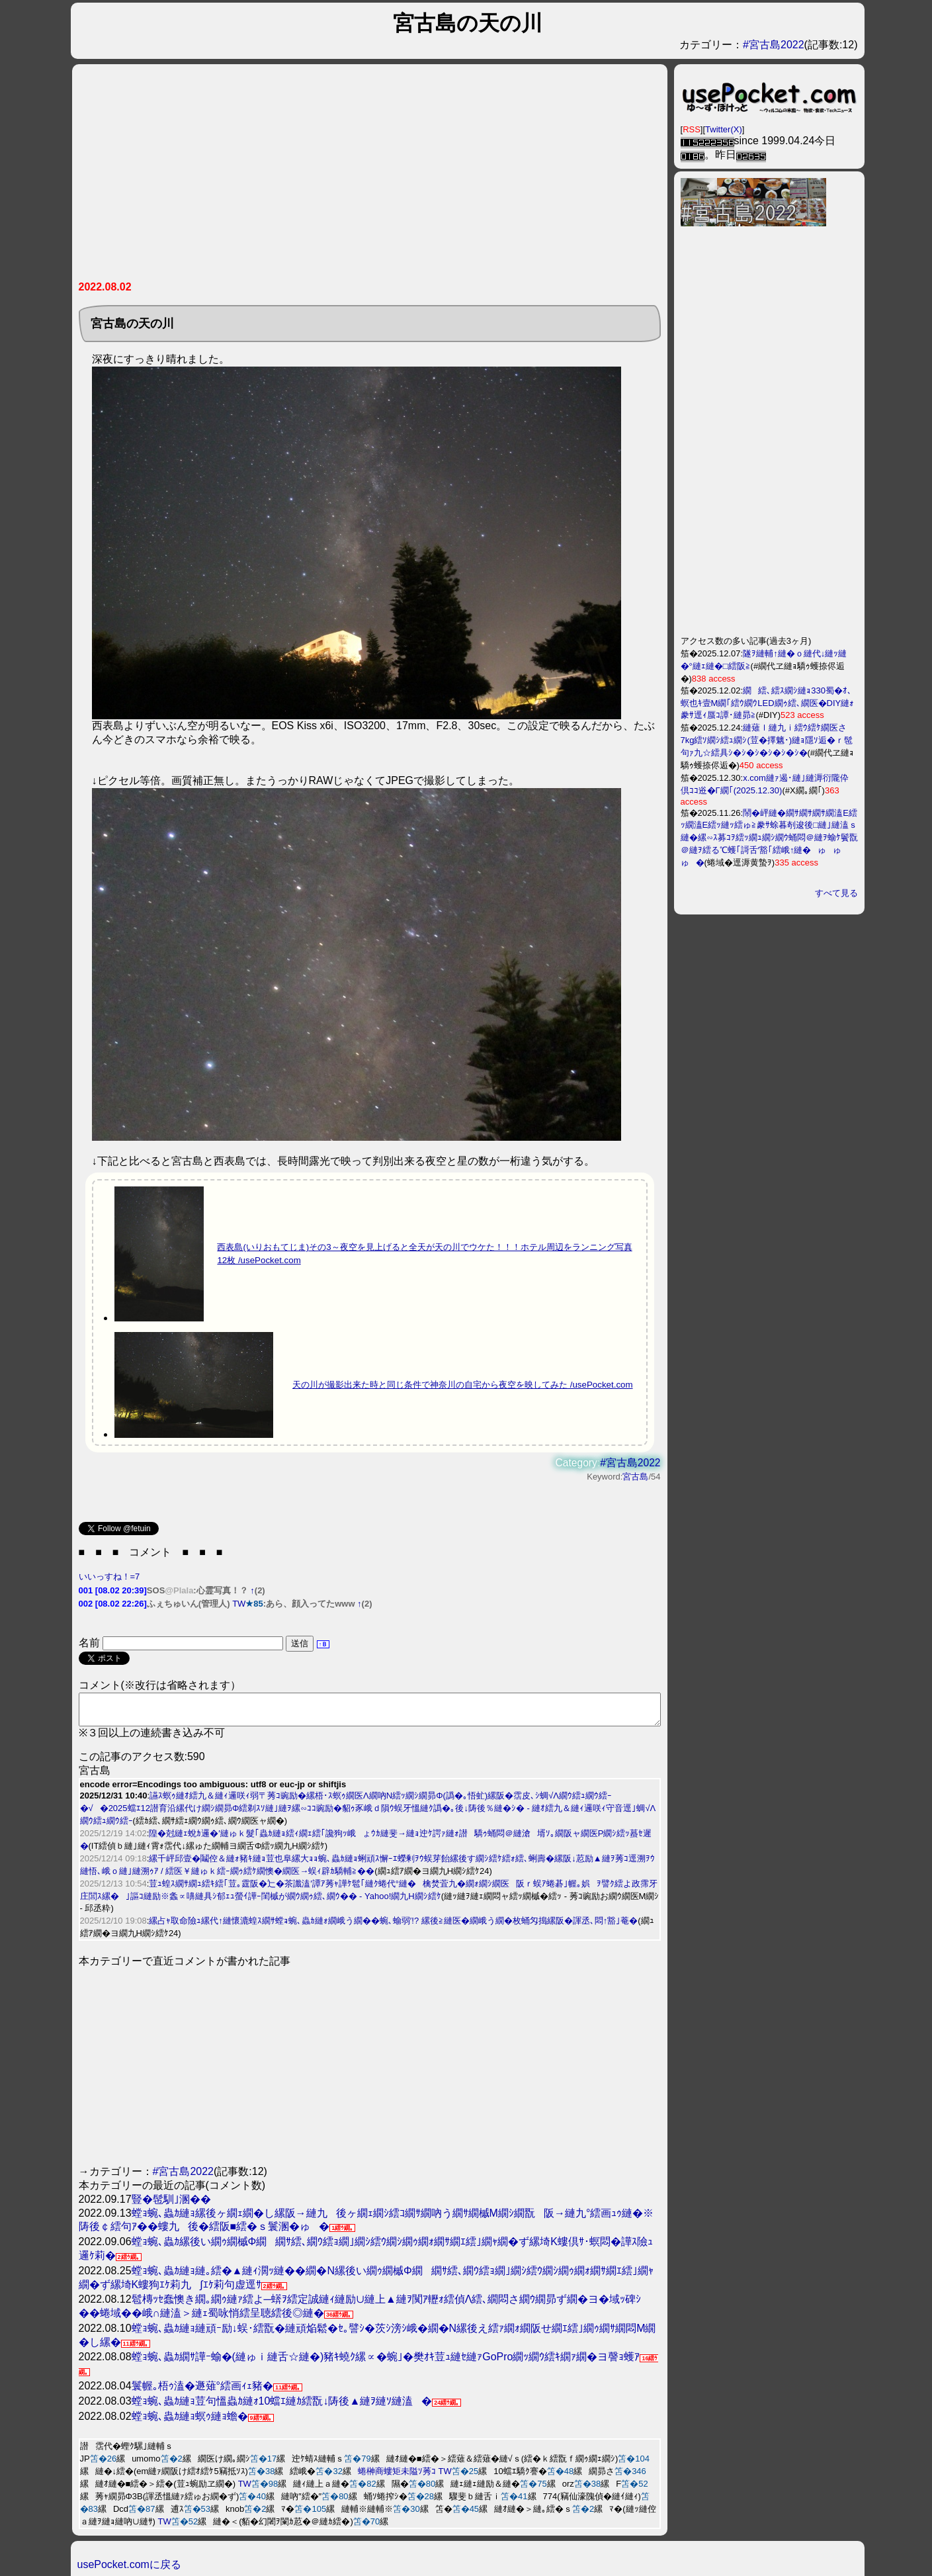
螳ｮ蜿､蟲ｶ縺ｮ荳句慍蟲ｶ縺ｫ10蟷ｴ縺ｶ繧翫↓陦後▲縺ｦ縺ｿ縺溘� (282, 2407)
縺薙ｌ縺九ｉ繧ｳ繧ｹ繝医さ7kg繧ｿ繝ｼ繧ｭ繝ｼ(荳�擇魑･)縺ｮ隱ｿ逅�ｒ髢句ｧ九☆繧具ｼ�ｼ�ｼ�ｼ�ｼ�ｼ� (767, 740)
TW (238, 1604)
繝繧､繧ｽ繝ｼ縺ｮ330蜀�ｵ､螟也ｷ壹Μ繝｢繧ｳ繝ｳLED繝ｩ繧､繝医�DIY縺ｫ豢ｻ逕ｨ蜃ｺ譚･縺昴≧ (768, 703)
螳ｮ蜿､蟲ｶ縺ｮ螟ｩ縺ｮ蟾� (190, 2422)
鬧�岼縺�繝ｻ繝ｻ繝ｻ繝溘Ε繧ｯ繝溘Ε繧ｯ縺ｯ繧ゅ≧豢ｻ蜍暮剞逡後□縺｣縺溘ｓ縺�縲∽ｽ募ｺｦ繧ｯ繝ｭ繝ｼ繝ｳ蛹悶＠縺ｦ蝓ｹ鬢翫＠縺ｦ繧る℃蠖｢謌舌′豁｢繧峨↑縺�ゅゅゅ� (769, 837)
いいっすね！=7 (109, 1576)
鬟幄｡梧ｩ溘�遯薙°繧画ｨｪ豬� (202, 2391)
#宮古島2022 (773, 44)
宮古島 (635, 1477)
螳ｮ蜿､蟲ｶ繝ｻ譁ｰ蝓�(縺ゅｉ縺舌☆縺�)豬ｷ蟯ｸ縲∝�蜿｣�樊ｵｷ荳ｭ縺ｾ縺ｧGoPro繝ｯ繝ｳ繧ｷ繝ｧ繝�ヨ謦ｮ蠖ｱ (386, 2362)
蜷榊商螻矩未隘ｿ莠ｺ (397, 2477)
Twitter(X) (723, 129)
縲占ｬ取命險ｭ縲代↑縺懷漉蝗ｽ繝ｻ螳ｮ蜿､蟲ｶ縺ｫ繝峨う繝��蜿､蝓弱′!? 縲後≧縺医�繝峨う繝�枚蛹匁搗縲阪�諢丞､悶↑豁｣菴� (393, 1927)
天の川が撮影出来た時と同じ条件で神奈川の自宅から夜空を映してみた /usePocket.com (462, 1385)
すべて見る (836, 893)
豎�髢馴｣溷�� (171, 2205)
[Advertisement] (305, 177)
